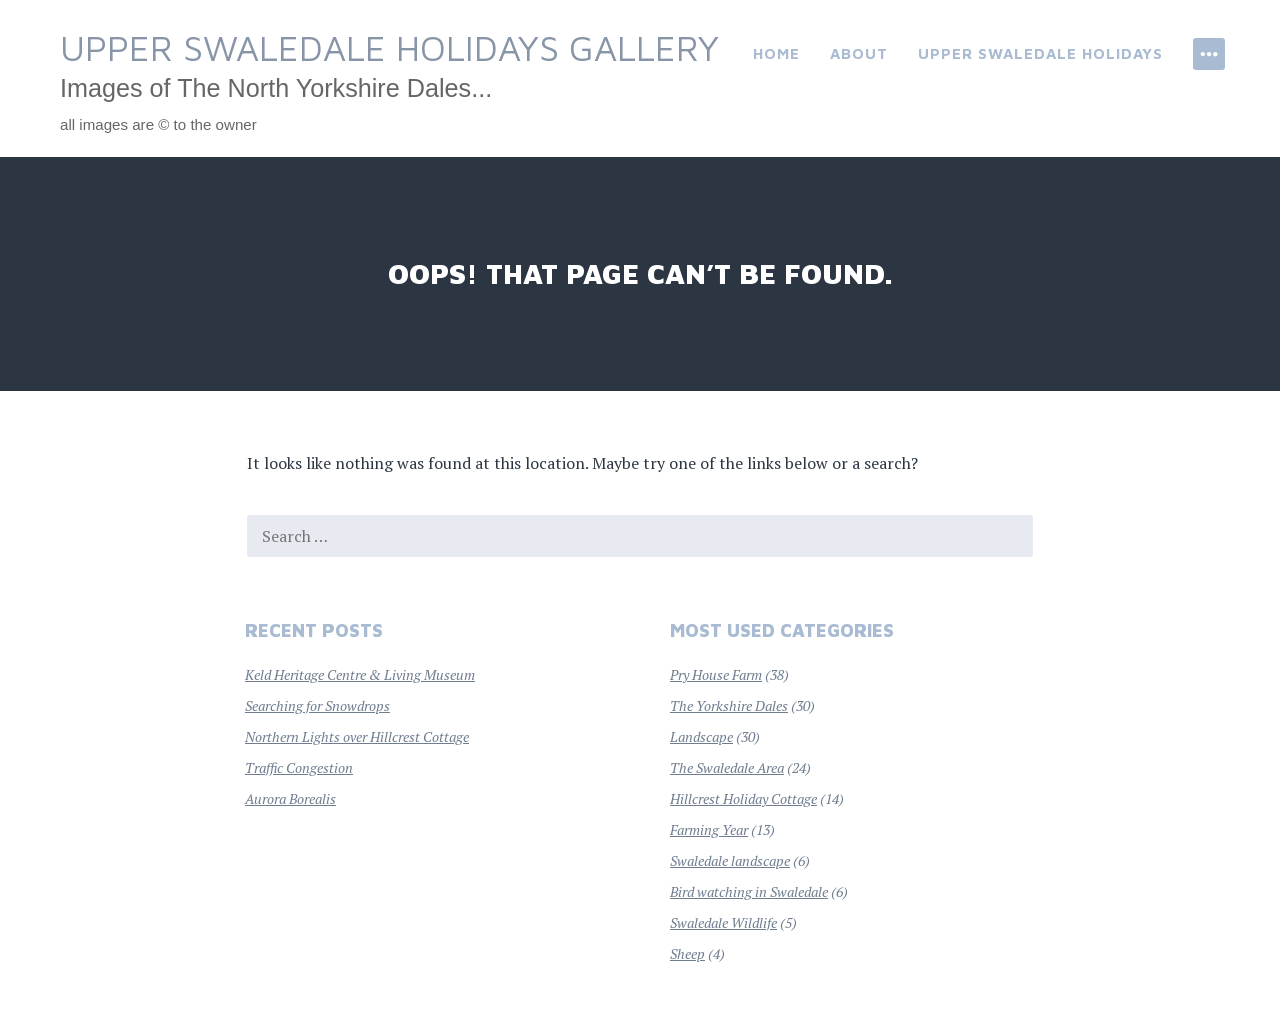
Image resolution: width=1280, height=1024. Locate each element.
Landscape (701, 736)
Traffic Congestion (299, 767)
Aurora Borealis (290, 798)
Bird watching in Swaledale (749, 891)
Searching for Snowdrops (317, 705)
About (859, 53)
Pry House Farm (716, 674)
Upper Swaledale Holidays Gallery (389, 47)
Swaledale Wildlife (723, 922)
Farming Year (709, 829)
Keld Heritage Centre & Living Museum (360, 674)
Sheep (687, 953)
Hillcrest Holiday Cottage (743, 798)
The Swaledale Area (727, 767)
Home (776, 53)
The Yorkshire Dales (729, 705)
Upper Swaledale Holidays (1040, 53)
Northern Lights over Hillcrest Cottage (357, 736)
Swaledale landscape (730, 860)
